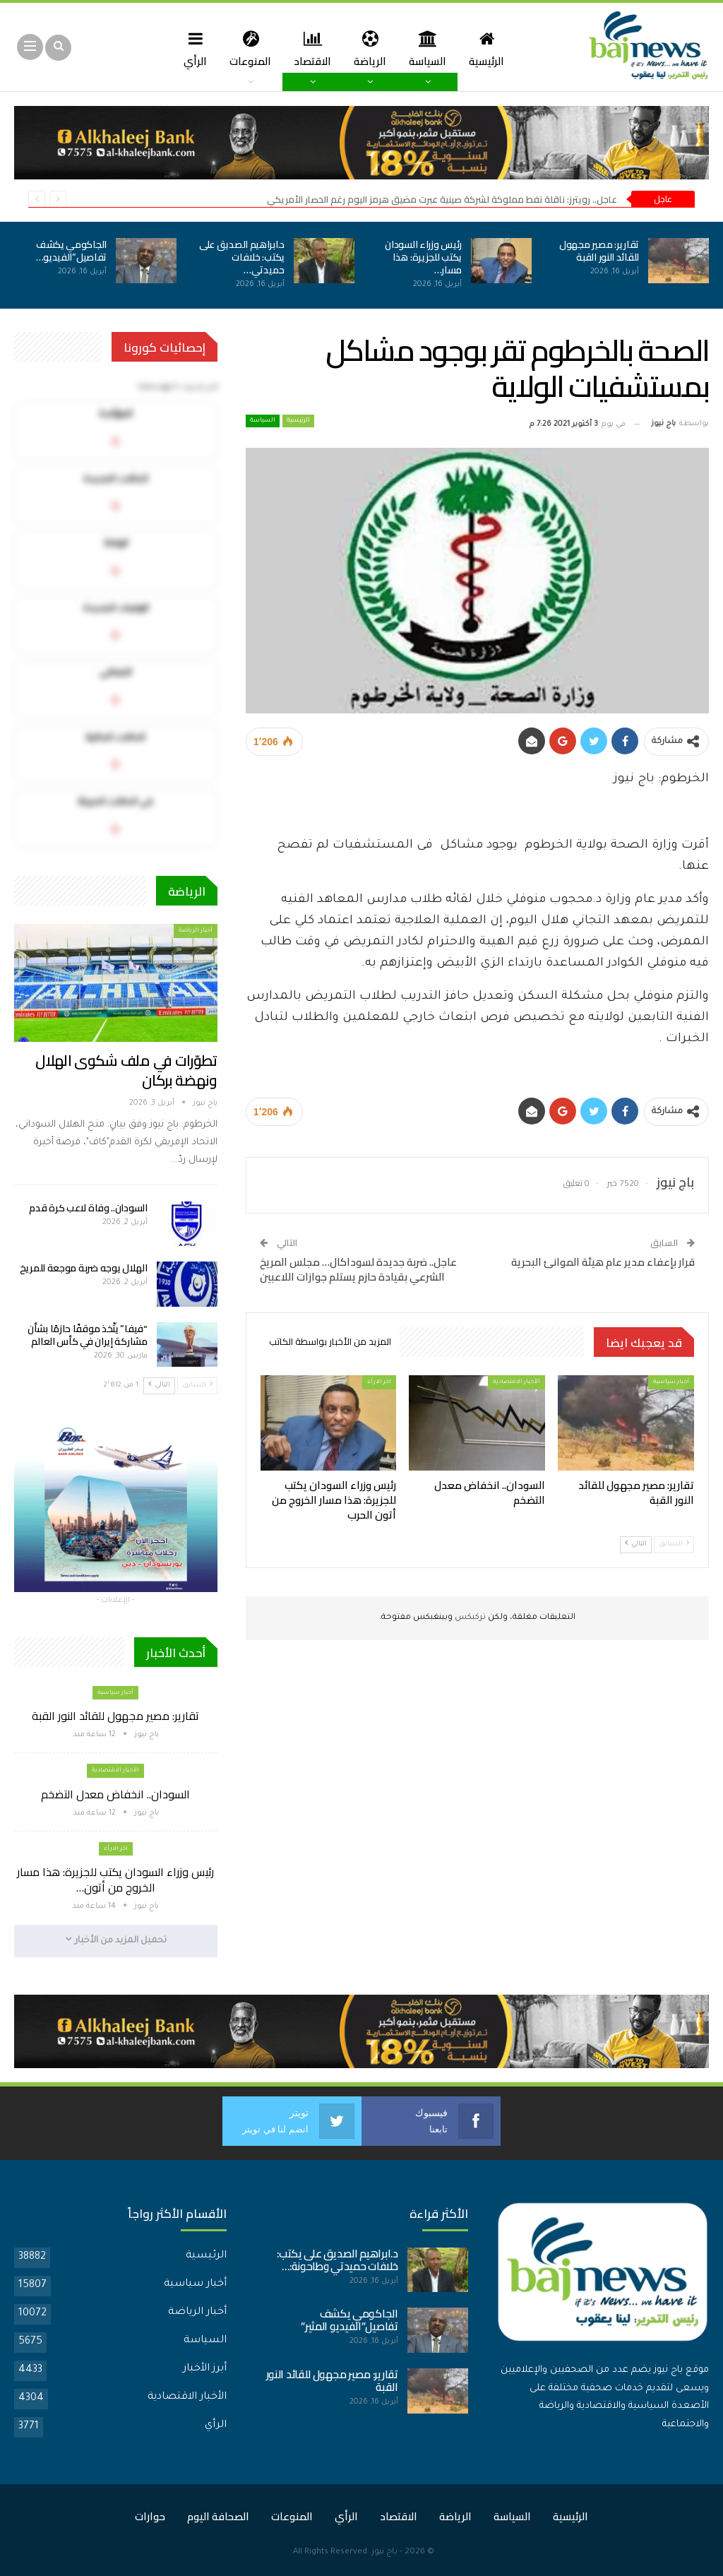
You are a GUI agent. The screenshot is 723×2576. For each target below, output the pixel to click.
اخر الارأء (379, 1382)
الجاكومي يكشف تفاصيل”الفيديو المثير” (349, 2320)
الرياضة (371, 48)
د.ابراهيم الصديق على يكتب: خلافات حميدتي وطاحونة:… (337, 2260)
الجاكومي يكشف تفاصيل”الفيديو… (71, 250)
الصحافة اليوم (218, 2516)
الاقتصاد (311, 48)
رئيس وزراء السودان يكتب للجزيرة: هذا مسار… (423, 257)
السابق (674, 1543)
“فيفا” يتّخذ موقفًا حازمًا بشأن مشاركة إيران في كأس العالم (88, 1335)
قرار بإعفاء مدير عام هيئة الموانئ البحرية (603, 1262)
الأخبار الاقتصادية (516, 1382)
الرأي (190, 48)
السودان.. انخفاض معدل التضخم (115, 1794)
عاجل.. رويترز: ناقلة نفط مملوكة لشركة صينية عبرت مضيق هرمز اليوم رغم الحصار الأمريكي (442, 199)
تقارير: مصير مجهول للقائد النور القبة (599, 250)
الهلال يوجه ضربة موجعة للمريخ (84, 1268)
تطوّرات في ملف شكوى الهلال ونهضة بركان (126, 1070)
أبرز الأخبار (205, 2369)
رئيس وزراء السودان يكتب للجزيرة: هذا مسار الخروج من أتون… (115, 1879)
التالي (636, 1543)
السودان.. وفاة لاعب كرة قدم (88, 1208)
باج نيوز (384, 2552)
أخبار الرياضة (196, 930)
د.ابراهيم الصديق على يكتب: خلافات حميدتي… (242, 257)
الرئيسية (492, 48)
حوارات (150, 2516)
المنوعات (247, 48)
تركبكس (469, 1617)
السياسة (431, 48)
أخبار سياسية (671, 1382)
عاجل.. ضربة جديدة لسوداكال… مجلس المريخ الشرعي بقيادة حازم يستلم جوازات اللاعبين (358, 1269)
